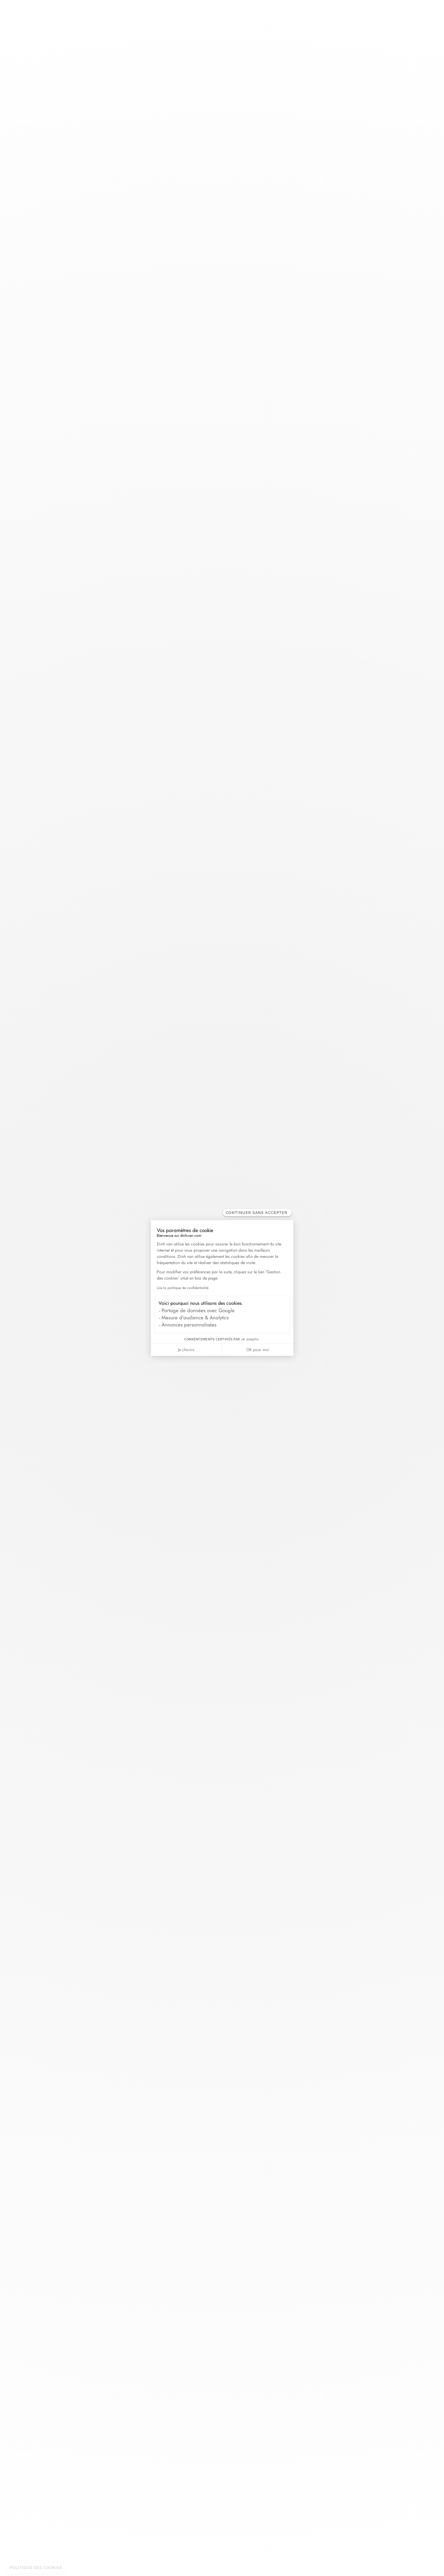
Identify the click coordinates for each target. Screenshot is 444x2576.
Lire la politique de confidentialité (182, 1288)
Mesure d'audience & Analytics (195, 1317)
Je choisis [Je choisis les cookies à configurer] (186, 1350)
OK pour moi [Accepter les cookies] (257, 1350)
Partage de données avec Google (198, 1310)
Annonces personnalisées (189, 1324)
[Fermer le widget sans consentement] (257, 1212)
